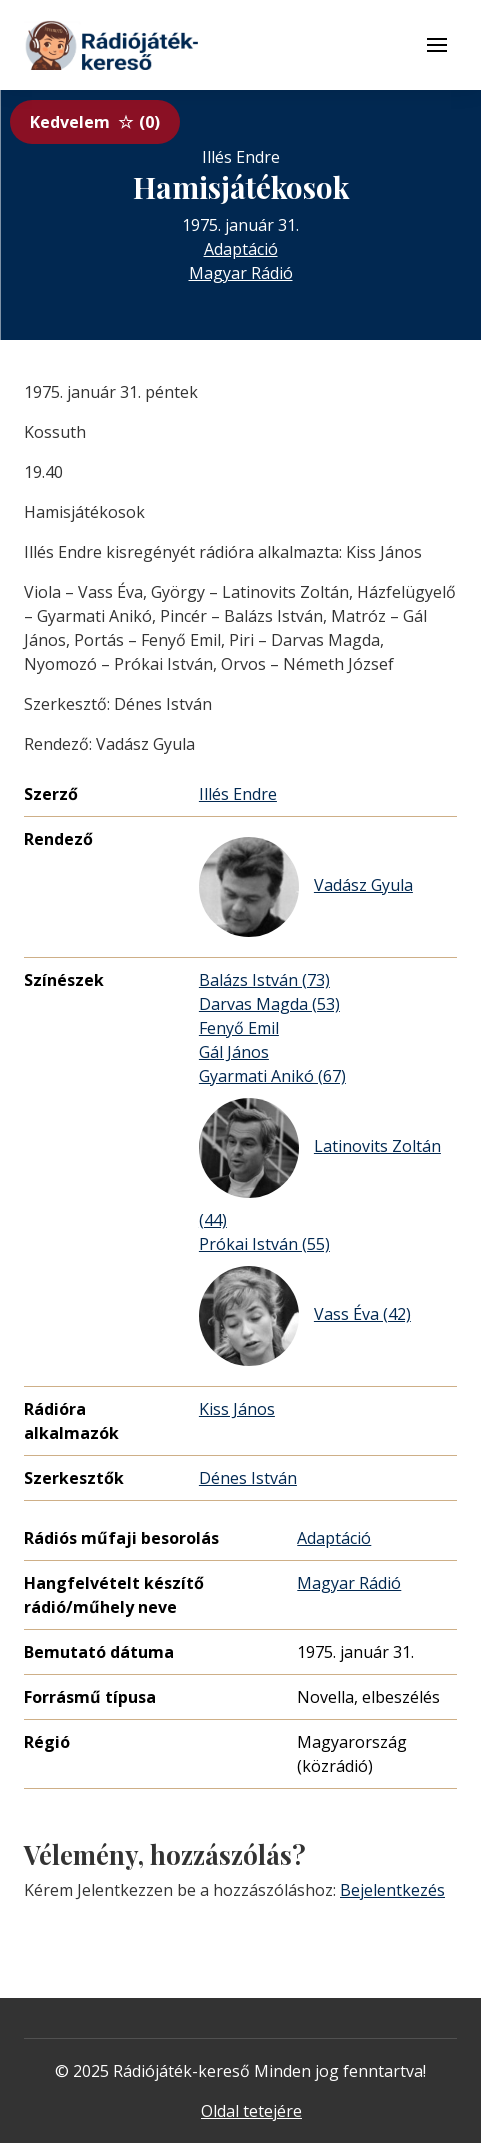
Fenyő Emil (239, 1028)
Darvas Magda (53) (269, 1004)
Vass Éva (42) (305, 1316)
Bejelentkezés (392, 1890)
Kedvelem (95, 122)
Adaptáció (241, 249)
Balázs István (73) (264, 980)
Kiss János (237, 1409)
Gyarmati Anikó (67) (272, 1076)
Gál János (234, 1052)
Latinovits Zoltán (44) (320, 1164)
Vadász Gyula (306, 887)
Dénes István (248, 1478)
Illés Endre (238, 794)
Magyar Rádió (241, 273)
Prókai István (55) (264, 1244)
